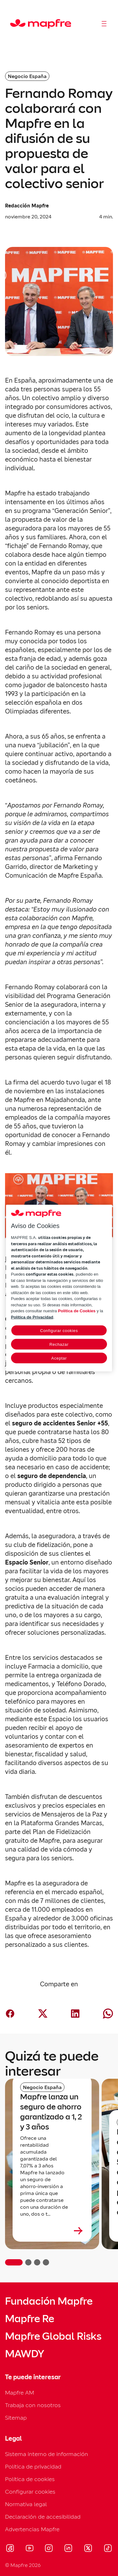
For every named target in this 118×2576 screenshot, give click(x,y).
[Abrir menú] (104, 24)
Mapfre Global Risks (53, 2336)
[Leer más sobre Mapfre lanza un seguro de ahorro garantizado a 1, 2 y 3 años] (52, 2230)
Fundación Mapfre (49, 2301)
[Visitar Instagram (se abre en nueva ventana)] (49, 2549)
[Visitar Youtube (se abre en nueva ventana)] (30, 2549)
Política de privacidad (33, 2466)
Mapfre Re (29, 2318)
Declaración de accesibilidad (43, 2516)
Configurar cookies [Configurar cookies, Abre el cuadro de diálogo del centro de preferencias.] (59, 1330)
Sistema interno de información (46, 2454)
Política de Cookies (76, 1311)
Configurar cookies (30, 2491)
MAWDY (24, 2354)
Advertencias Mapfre (32, 2529)
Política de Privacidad (32, 1316)
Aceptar (59, 1358)
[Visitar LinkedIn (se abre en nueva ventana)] (68, 2549)
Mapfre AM (19, 2392)
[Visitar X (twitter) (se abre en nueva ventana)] (88, 2549)
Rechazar (59, 1344)
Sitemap (16, 2417)
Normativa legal (26, 2504)
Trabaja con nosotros (33, 2405)
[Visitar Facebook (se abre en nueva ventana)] (10, 2549)
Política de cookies (30, 2479)
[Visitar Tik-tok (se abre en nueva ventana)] (108, 2549)
